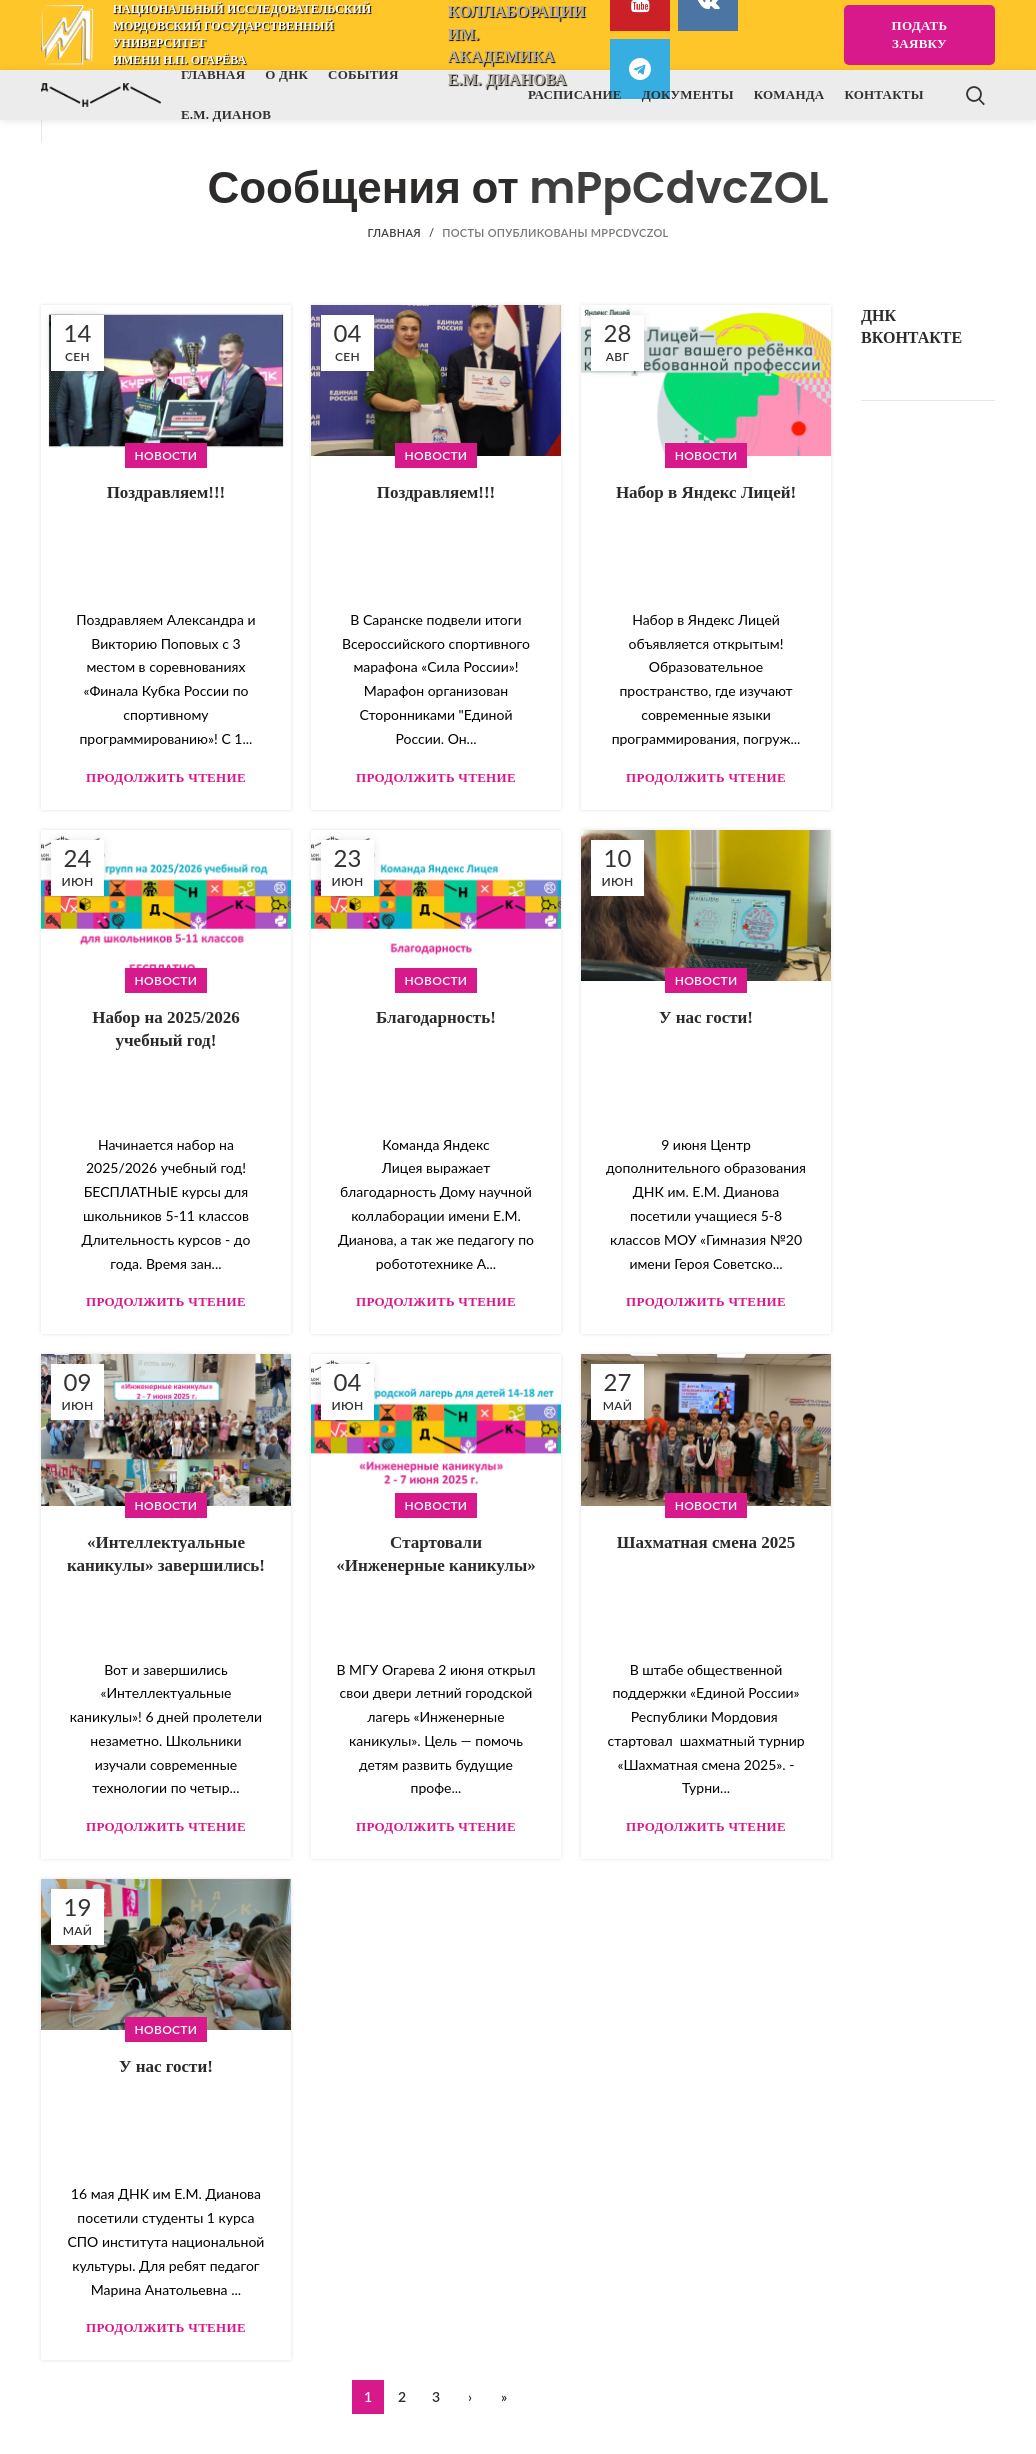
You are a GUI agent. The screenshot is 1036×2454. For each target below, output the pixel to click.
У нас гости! (706, 1017)
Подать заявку (920, 34)
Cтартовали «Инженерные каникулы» (435, 1554)
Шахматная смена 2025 (706, 1542)
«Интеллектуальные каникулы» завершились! (166, 1554)
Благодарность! (436, 1017)
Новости (166, 455)
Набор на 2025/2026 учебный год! (165, 1029)
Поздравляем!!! (166, 492)
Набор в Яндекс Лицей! (706, 492)
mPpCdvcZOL (678, 187)
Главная (393, 232)
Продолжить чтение (166, 777)
